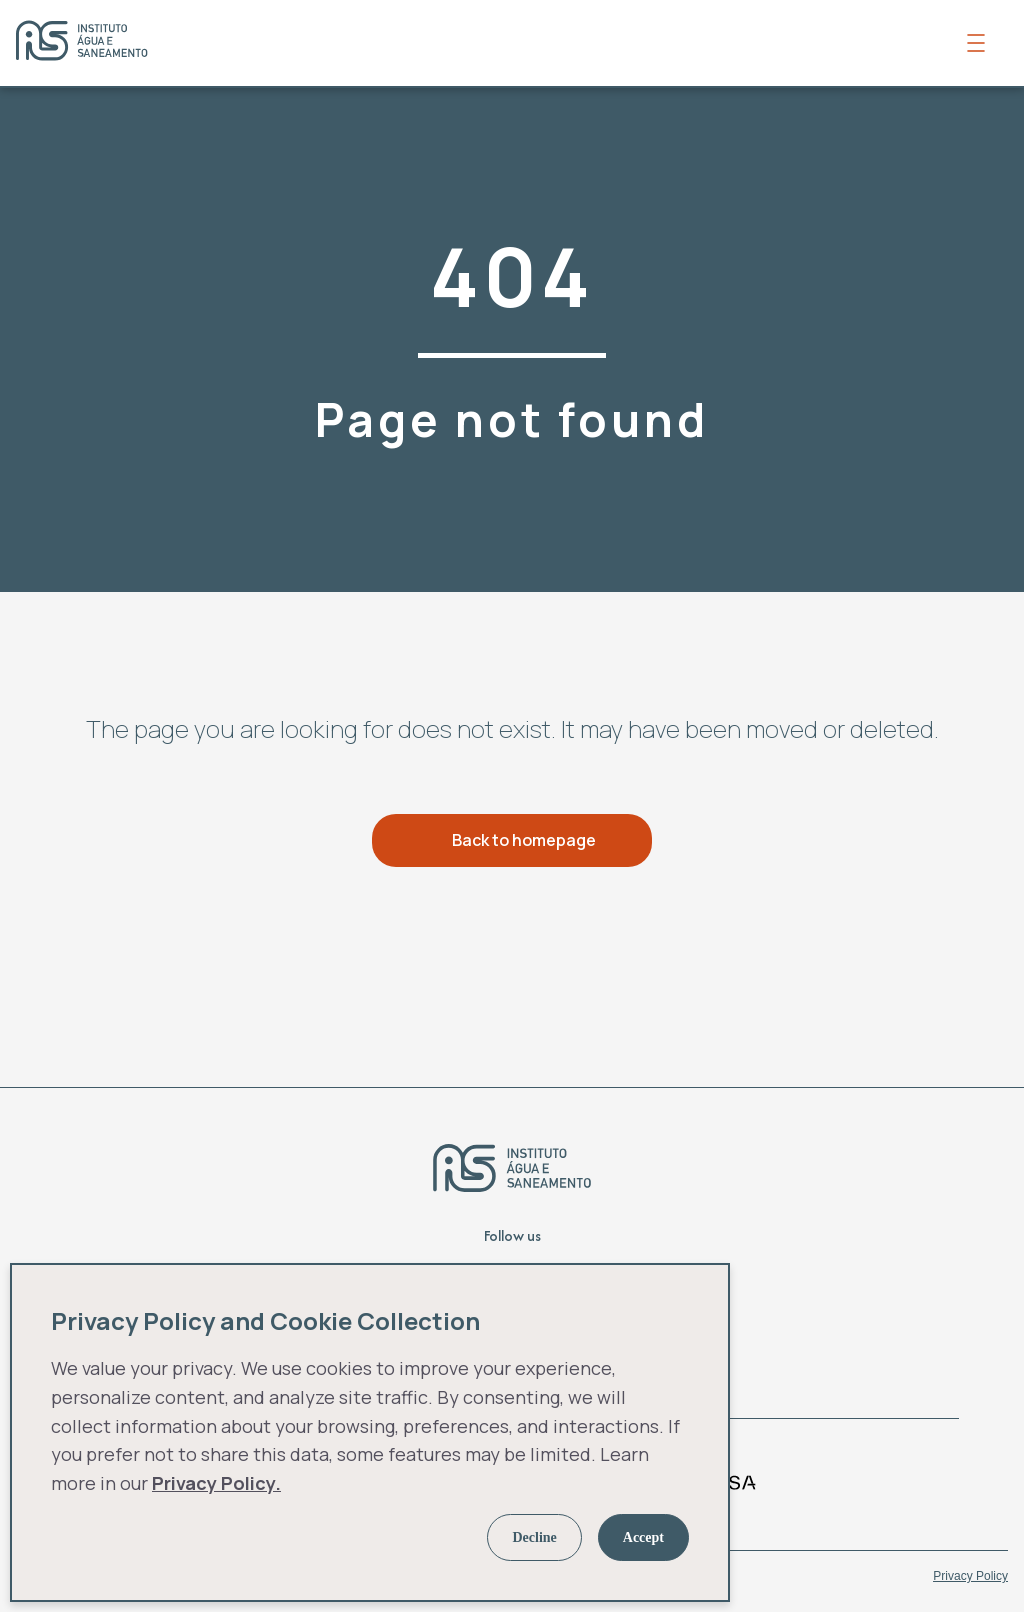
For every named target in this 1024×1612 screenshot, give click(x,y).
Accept (643, 1537)
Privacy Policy (970, 1576)
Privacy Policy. (216, 1483)
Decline (534, 1537)
